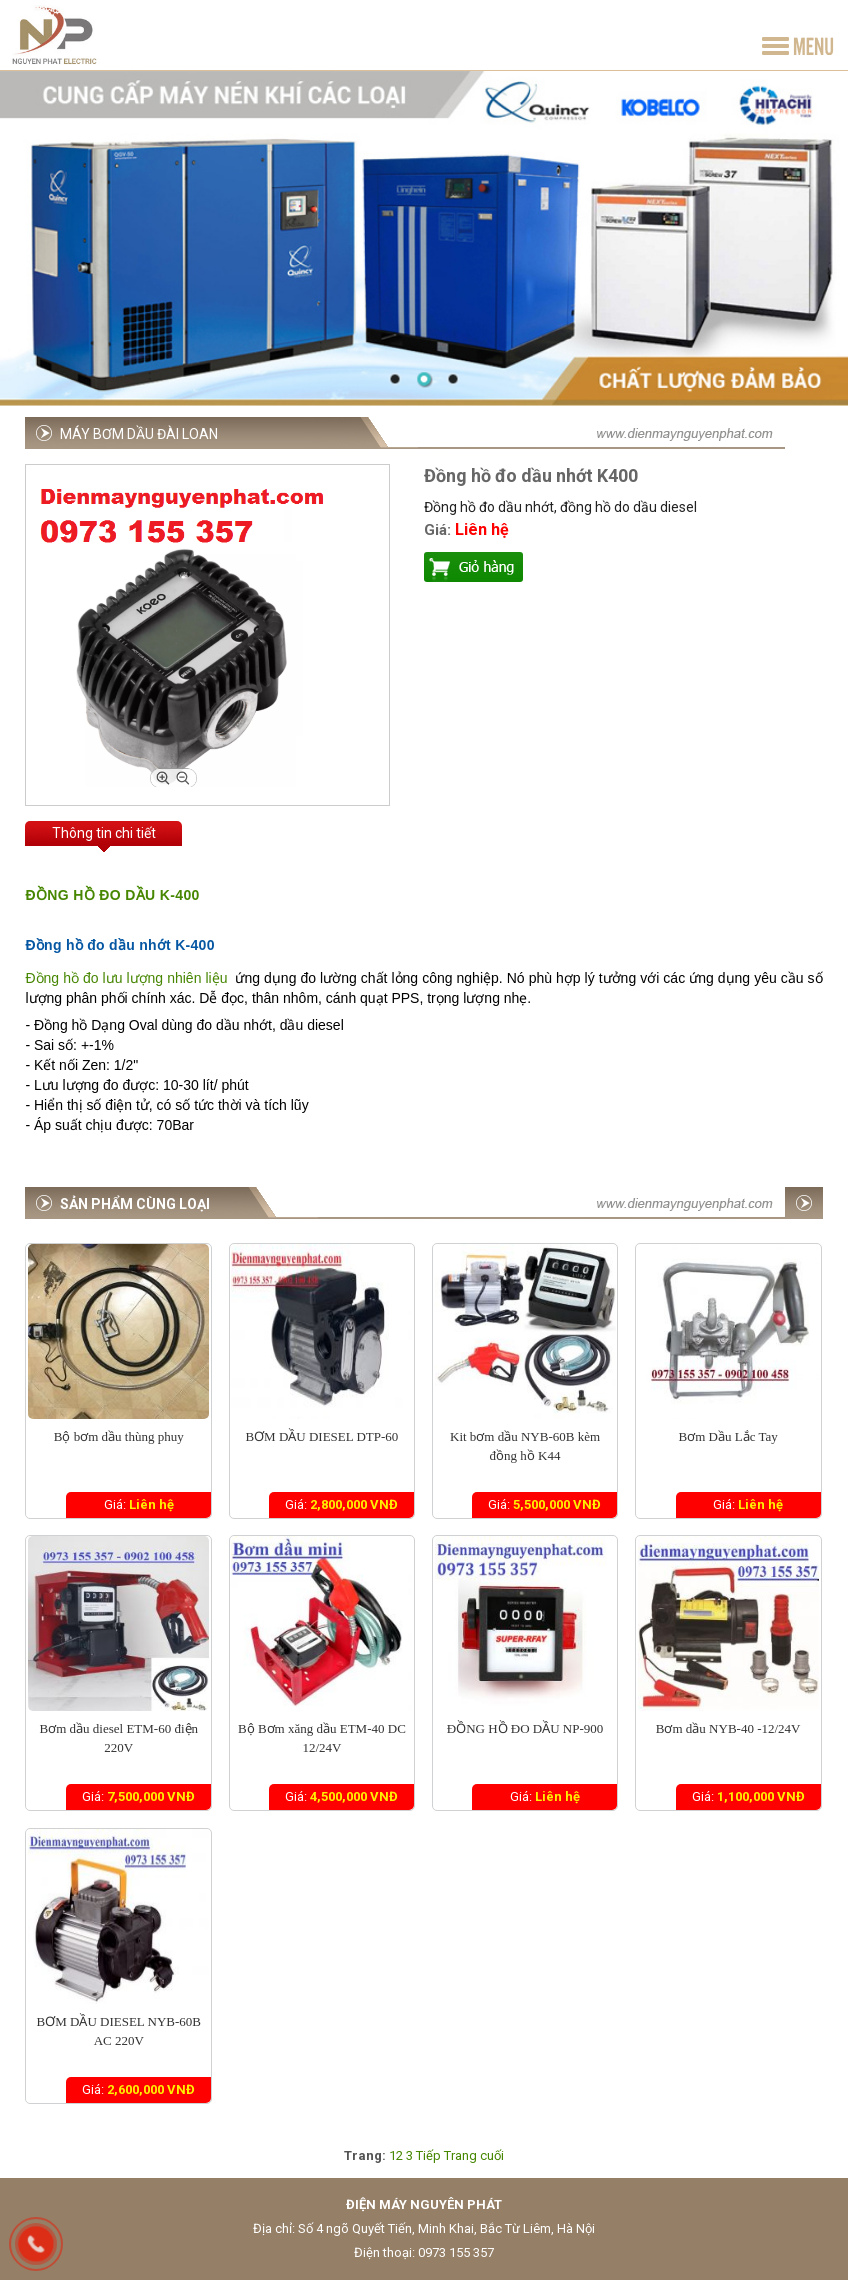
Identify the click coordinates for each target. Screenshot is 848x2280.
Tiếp (428, 2155)
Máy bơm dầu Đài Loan (139, 434)
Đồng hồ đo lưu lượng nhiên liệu (126, 978)
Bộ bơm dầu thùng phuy (119, 1436)
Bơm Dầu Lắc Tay (728, 1436)
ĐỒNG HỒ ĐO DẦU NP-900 (525, 1728)
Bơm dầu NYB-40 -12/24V (728, 1728)
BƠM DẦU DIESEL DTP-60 (321, 1436)
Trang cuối (474, 2155)
